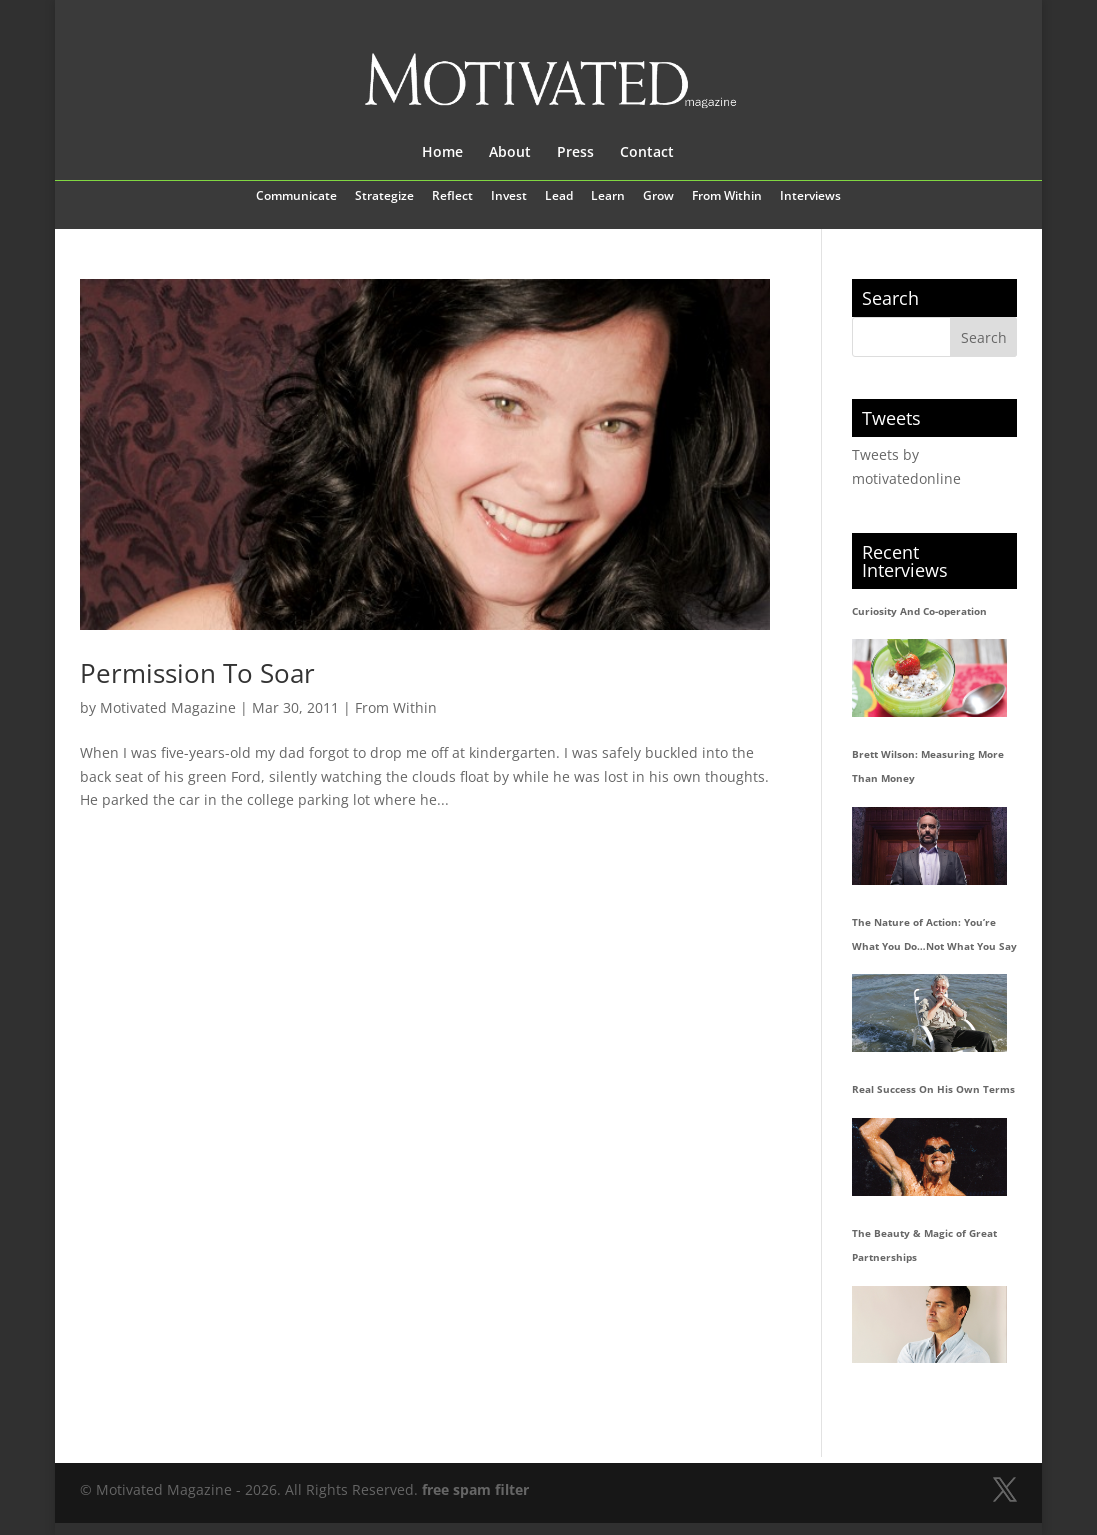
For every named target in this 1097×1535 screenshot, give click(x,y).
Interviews (810, 197)
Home (442, 153)
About (510, 153)
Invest (509, 197)
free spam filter (475, 1489)
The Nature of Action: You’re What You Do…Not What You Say (934, 934)
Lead (559, 197)
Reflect (452, 197)
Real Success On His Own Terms (933, 1089)
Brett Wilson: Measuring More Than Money (928, 766)
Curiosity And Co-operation (919, 611)
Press (575, 153)
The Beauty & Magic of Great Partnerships (924, 1245)
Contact (647, 153)
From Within (727, 197)
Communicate (296, 197)
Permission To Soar (197, 673)
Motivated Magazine (168, 707)
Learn (608, 197)
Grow (658, 197)
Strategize (384, 197)
